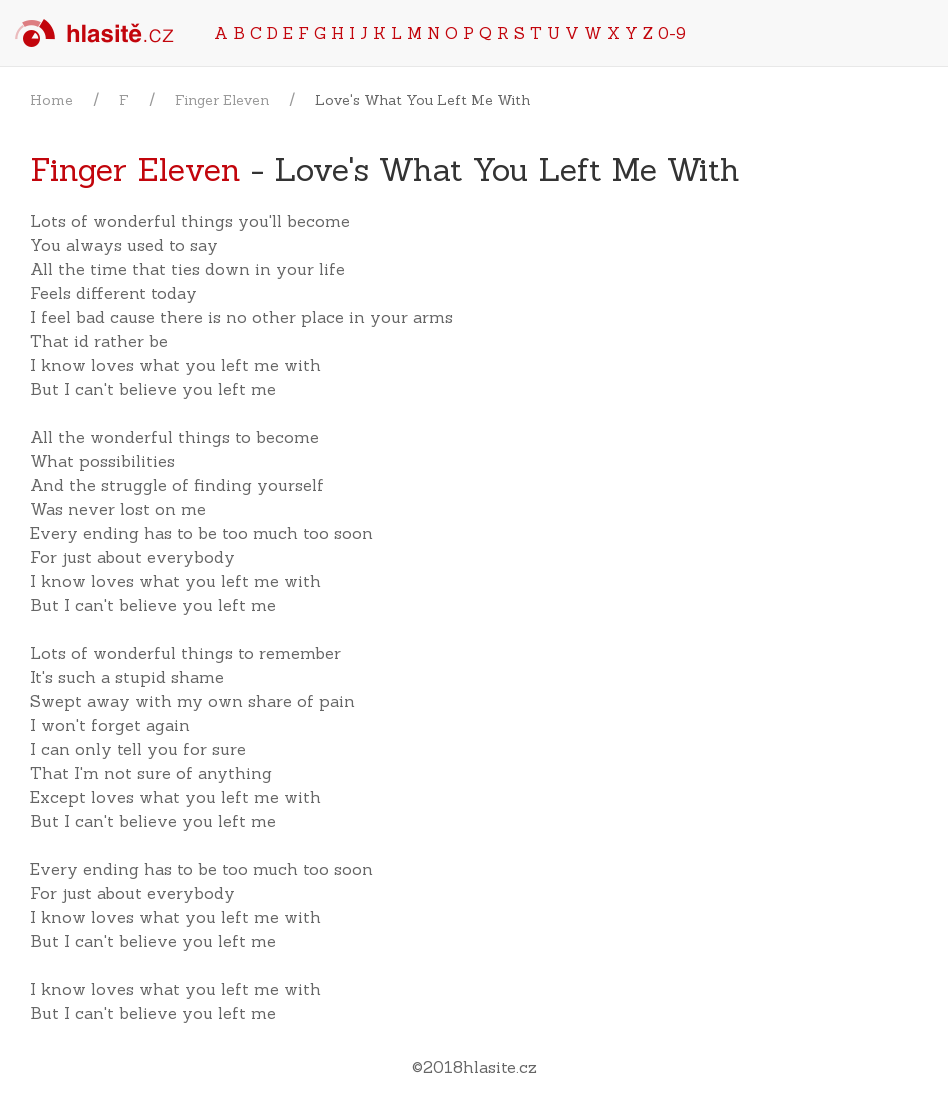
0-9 (672, 33)
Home (51, 100)
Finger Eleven (222, 100)
